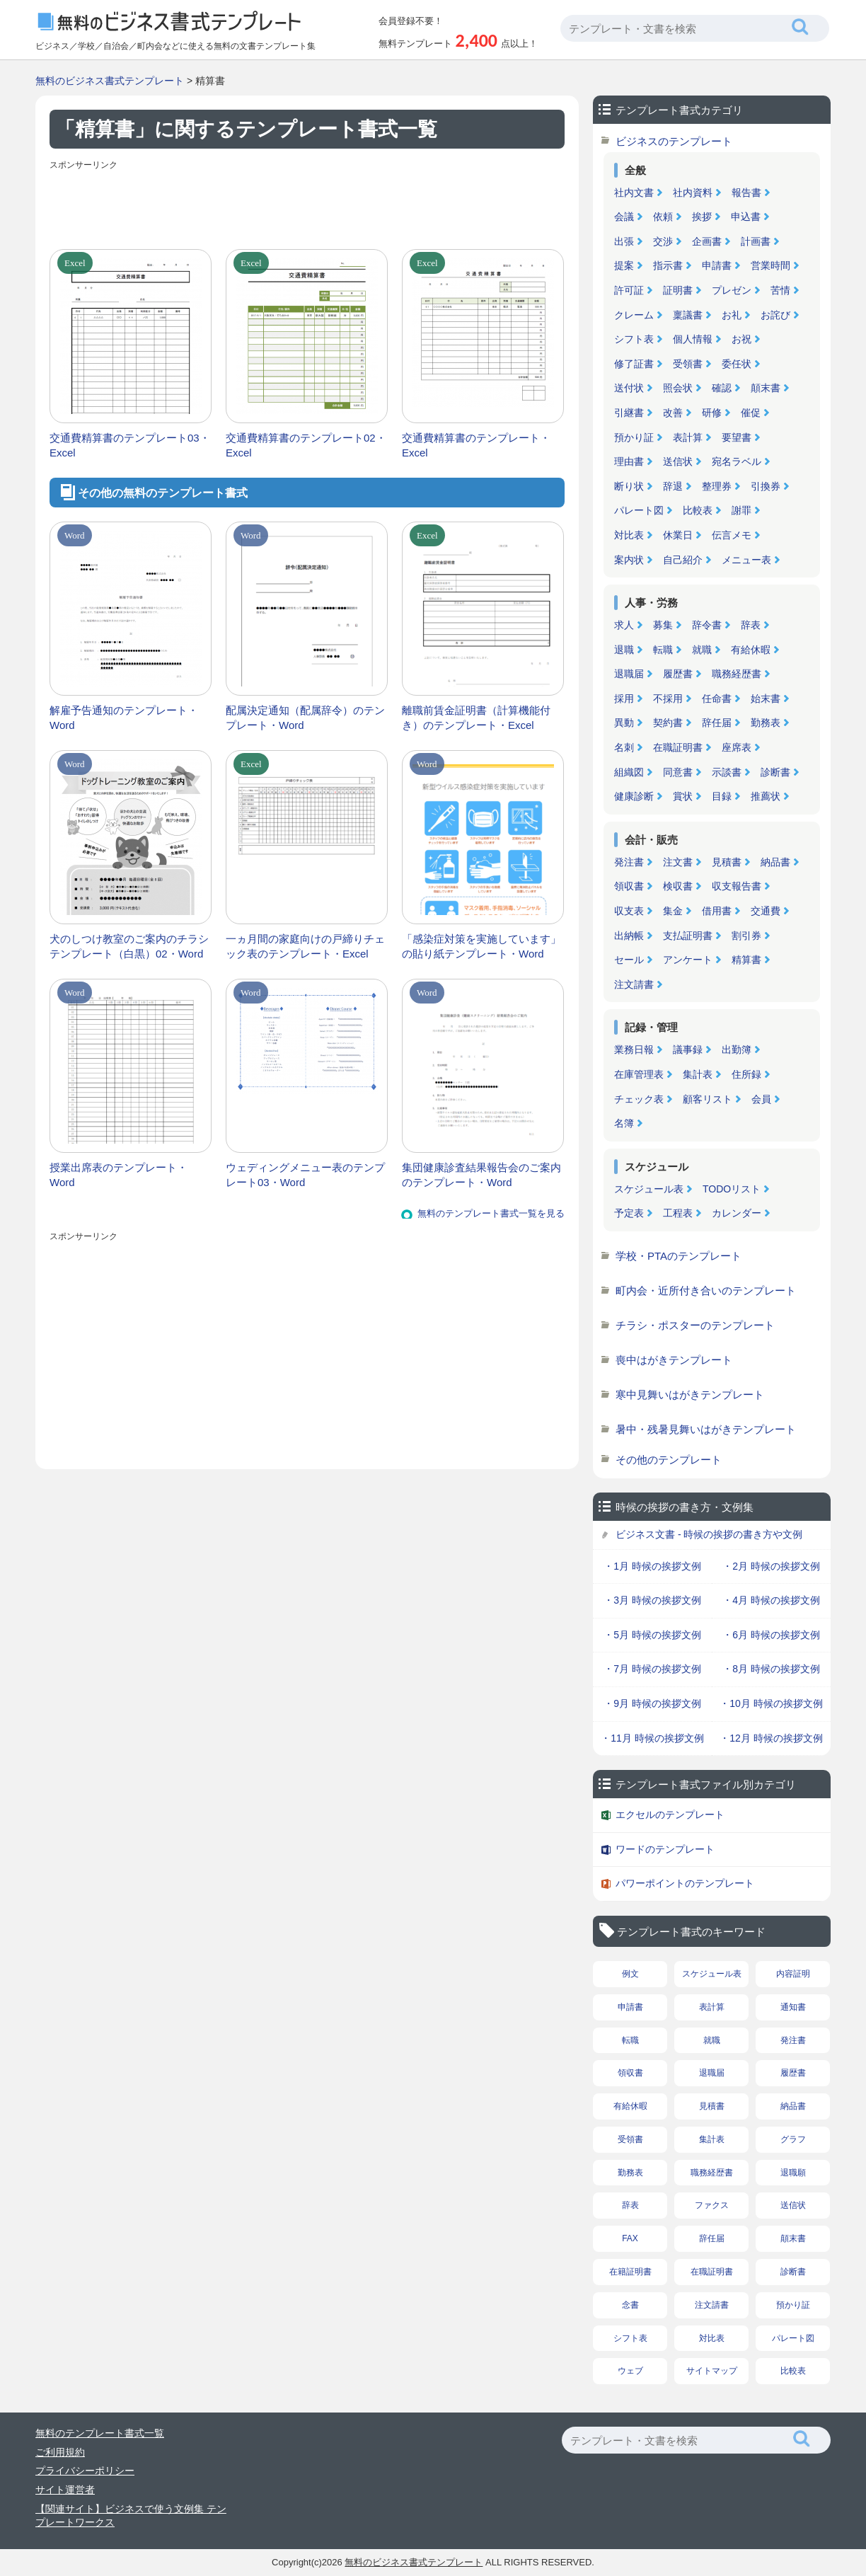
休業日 (678, 535)
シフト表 (634, 339)
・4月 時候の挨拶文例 (771, 1600)
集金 (673, 910)
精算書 (746, 959)
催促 (751, 412)
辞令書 (707, 625)
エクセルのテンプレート (670, 1814)
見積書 (726, 862)
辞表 (751, 625)
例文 (630, 1974)
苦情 (780, 290)
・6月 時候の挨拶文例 (771, 1634)
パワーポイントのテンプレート (685, 1883)
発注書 (629, 862)
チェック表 (639, 1099)
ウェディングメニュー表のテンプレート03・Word (305, 1174)
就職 (702, 649)
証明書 (678, 290)
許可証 (629, 290)
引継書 (629, 412)
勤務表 (765, 722)
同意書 (678, 772)
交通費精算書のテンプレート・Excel (476, 445)
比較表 (697, 510)
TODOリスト (732, 1189)
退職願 (793, 2173)
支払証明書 (687, 935)
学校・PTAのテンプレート (678, 1256)
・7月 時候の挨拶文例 (652, 1668)
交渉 (663, 241)
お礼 (731, 315)
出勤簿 (736, 1049)
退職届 (629, 673)
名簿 (624, 1123)
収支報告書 (736, 886)
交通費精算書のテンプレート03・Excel (130, 445)
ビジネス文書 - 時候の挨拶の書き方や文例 (709, 1534)
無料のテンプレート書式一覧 (99, 2433)
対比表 (629, 535)
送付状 (629, 387)
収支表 (629, 910)
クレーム (634, 315)
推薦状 (765, 796)
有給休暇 (750, 649)
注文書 (678, 862)
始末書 (765, 698)
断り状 (629, 486)
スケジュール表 (648, 1189)
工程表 (678, 1213)
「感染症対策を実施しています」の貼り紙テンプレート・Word (481, 946)
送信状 (678, 461)
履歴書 (678, 673)
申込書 (746, 216)
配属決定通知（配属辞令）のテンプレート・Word (305, 717)
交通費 (765, 910)
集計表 (697, 1074)
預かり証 (634, 437)
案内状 (629, 559)
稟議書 (688, 315)
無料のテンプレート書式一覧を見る (491, 1213)
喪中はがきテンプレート (674, 1360)
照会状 (678, 387)
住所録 (746, 1074)
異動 (624, 722)
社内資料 (692, 192)
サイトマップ (711, 2371)
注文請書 (634, 984)
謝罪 (741, 510)
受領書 (688, 363)
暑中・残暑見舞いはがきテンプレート (706, 1429)
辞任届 (717, 722)
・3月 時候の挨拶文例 (652, 1600)
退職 (624, 649)
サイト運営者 (65, 2489)
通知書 (793, 2007)
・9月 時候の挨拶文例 (652, 1703)
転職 (663, 649)
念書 (630, 2305)
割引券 (746, 935)
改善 (673, 412)
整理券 (717, 486)
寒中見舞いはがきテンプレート (690, 1394)
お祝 (741, 339)
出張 (624, 241)
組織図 (629, 772)
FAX (630, 2238)
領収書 (629, 886)
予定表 (629, 1213)
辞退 (673, 486)
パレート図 (639, 510)
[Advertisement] (307, 206)
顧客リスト (707, 1099)
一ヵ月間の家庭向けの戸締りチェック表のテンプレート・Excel (305, 946)
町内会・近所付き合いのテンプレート (706, 1290)
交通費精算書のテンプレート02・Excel (306, 445)
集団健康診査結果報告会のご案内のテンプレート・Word (481, 1174)
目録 (722, 796)
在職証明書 (678, 747)
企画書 (707, 241)
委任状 (736, 363)
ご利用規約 (60, 2452)
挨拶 (702, 216)
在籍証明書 (630, 2272)
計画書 (755, 241)
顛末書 (765, 387)
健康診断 (634, 796)
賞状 (683, 796)
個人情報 (692, 339)
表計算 (688, 437)
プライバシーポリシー (84, 2470)
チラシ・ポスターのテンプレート (695, 1325)
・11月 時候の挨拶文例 (652, 1738)
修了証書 (634, 363)
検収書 (678, 886)
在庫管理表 (639, 1074)
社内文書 (634, 192)
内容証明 (793, 1974)
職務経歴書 (736, 673)
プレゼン (731, 290)
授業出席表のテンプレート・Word (118, 1174)
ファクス (712, 2205)
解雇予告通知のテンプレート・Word (124, 717)
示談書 (726, 772)
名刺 (624, 747)
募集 (663, 625)
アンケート (687, 959)
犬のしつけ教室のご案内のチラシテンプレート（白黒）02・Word (129, 946)
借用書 (717, 910)
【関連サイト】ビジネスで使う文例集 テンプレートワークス (130, 2516)
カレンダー (736, 1213)
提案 (624, 265)
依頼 (663, 216)
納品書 (775, 862)
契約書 (668, 722)
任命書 (717, 698)
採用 (624, 698)
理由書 (629, 461)
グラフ (793, 2139)
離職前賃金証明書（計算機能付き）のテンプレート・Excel (476, 717)
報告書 (746, 192)
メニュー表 (746, 559)
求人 (624, 625)
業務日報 (634, 1049)
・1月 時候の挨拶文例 (652, 1566)
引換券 (765, 486)
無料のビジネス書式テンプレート (109, 80)
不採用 (668, 698)
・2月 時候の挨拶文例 (771, 1566)
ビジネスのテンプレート (674, 141)
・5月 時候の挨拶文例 (652, 1634)
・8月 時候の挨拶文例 (771, 1668)
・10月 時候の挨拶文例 (771, 1703)
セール (629, 959)
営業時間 (770, 265)
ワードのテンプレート (665, 1849)
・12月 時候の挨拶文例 (771, 1738)
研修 (712, 412)
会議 (624, 216)
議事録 (688, 1049)
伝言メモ (731, 535)
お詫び (775, 315)
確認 (722, 387)
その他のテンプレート (669, 1460)
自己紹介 (683, 559)
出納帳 (629, 935)
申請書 (717, 265)
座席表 (736, 747)
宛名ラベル (736, 461)
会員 (761, 1099)
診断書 (775, 772)
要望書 (736, 437)
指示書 (668, 265)
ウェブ (630, 2371)
